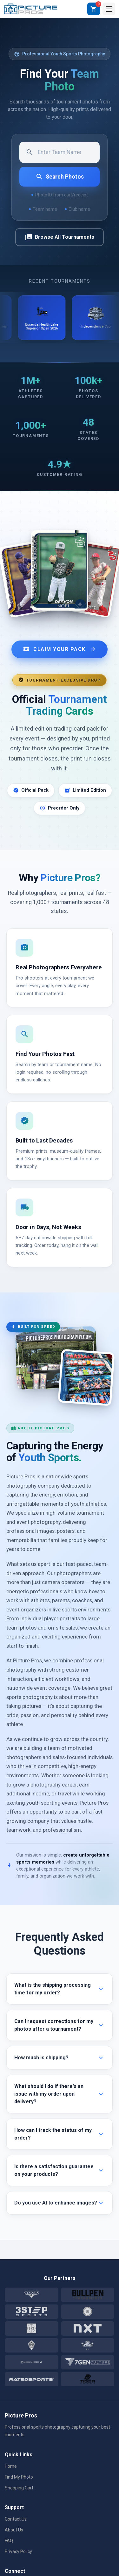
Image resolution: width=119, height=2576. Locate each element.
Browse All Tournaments (59, 237)
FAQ (9, 2540)
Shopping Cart (19, 2487)
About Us (14, 2529)
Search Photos (60, 176)
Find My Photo (19, 2477)
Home (11, 2466)
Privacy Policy (18, 2551)
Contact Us (16, 2519)
